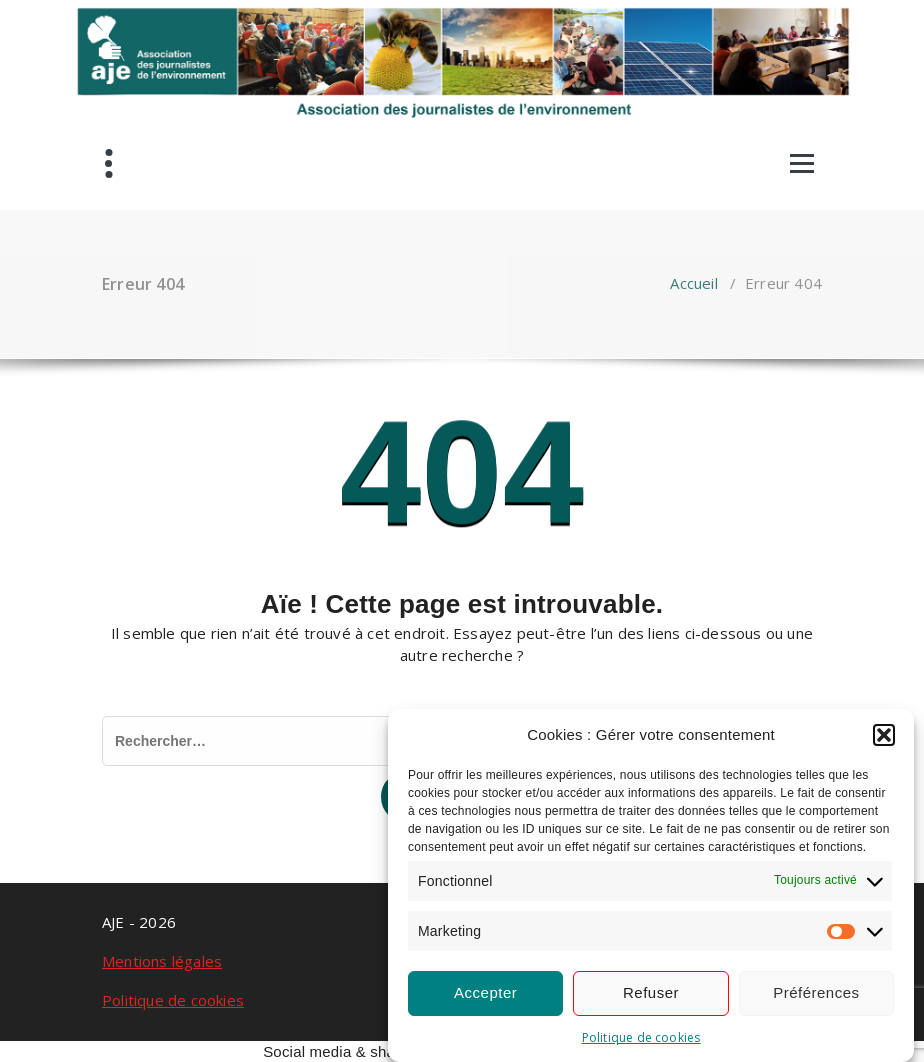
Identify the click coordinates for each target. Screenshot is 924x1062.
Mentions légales (162, 961)
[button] (884, 735)
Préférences (816, 992)
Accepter (485, 992)
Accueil (693, 283)
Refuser (651, 992)
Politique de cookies (641, 1037)
